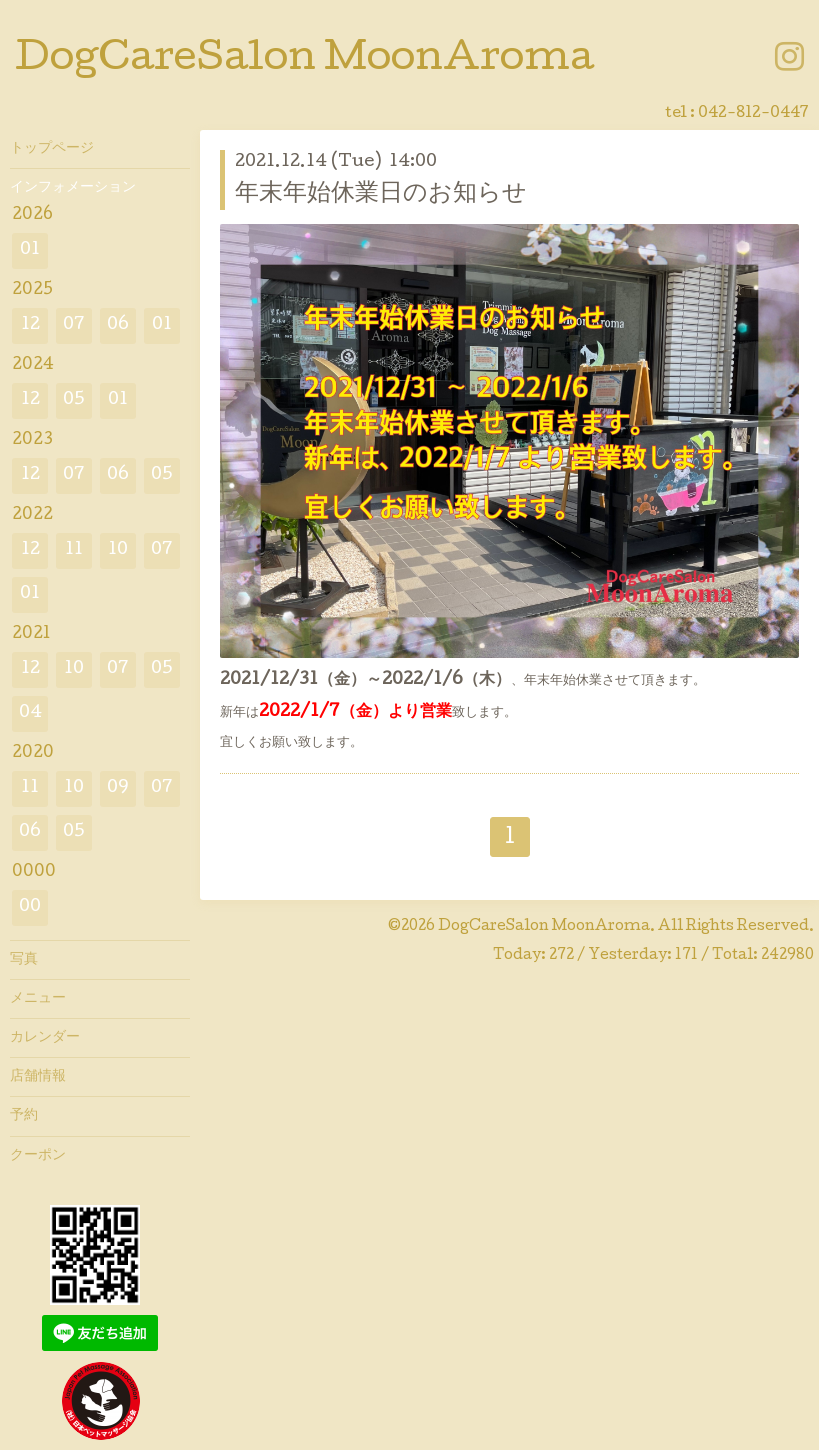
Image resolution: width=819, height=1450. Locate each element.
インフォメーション (73, 188)
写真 (24, 960)
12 (30, 325)
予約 (24, 1116)
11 (74, 550)
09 (118, 788)
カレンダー (45, 1038)
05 (74, 400)
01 (30, 250)
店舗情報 (38, 1077)
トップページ (52, 149)
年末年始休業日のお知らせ (381, 194)
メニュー (38, 999)
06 (118, 325)
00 (30, 907)
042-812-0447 (753, 114)
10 (118, 550)
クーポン (38, 1156)
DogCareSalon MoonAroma (304, 61)
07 (74, 325)
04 (30, 713)
